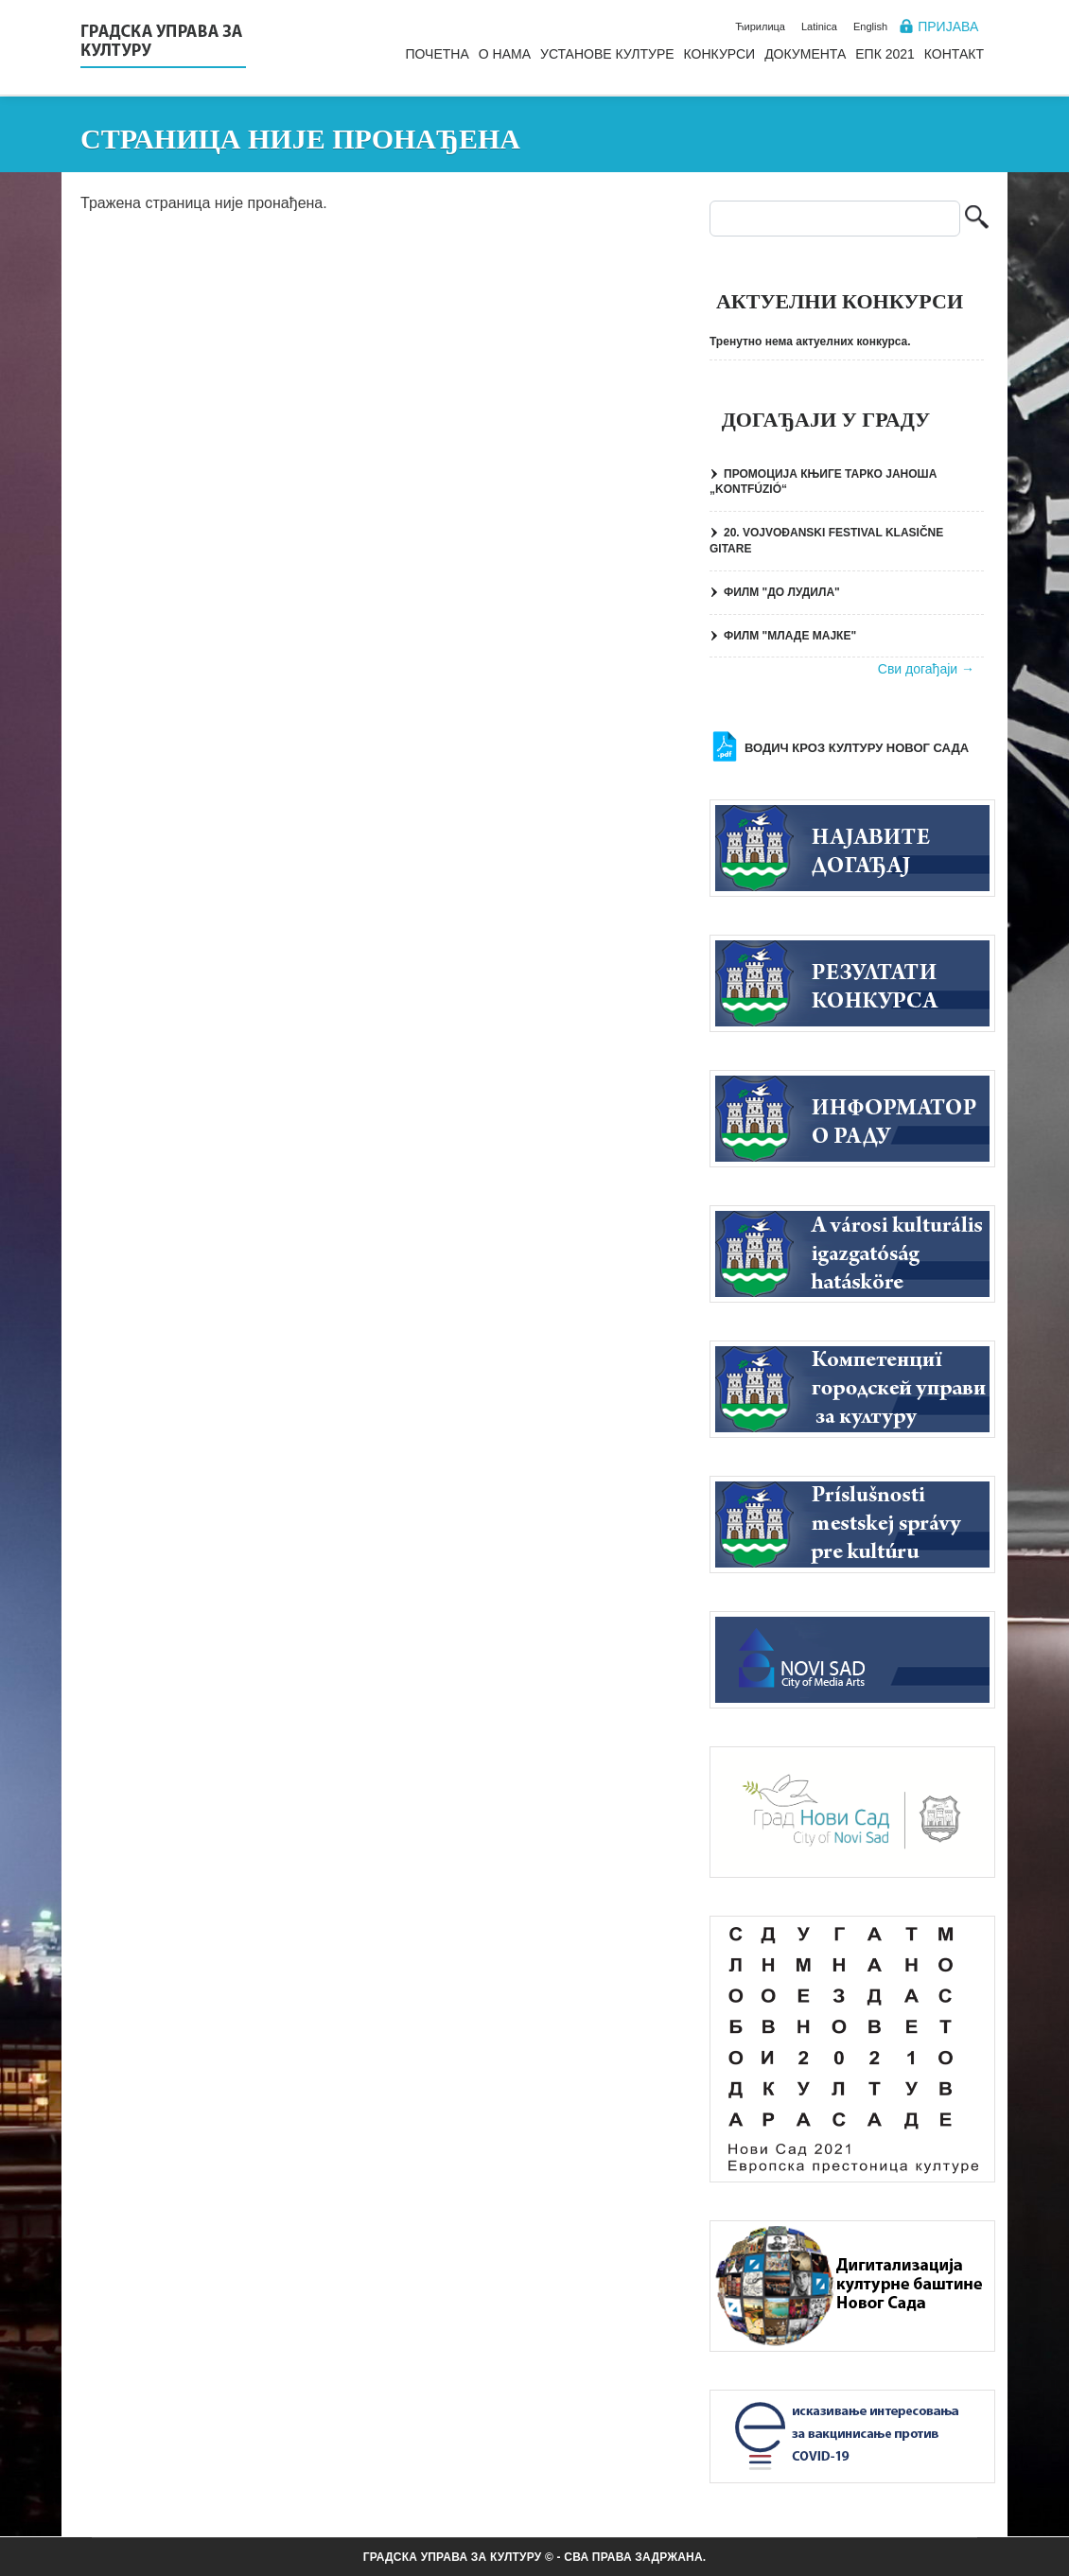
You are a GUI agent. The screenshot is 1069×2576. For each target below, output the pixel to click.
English (870, 26)
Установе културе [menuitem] (607, 53)
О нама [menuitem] (505, 53)
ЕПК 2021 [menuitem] (885, 53)
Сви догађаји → (926, 668)
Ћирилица (760, 26)
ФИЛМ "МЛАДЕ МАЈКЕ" (790, 635)
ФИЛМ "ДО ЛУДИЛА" (782, 592)
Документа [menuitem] (805, 53)
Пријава (948, 26)
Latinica (819, 26)
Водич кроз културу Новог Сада (857, 748)
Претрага (976, 219)
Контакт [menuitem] (954, 53)
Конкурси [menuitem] (720, 53)
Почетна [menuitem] (436, 53)
